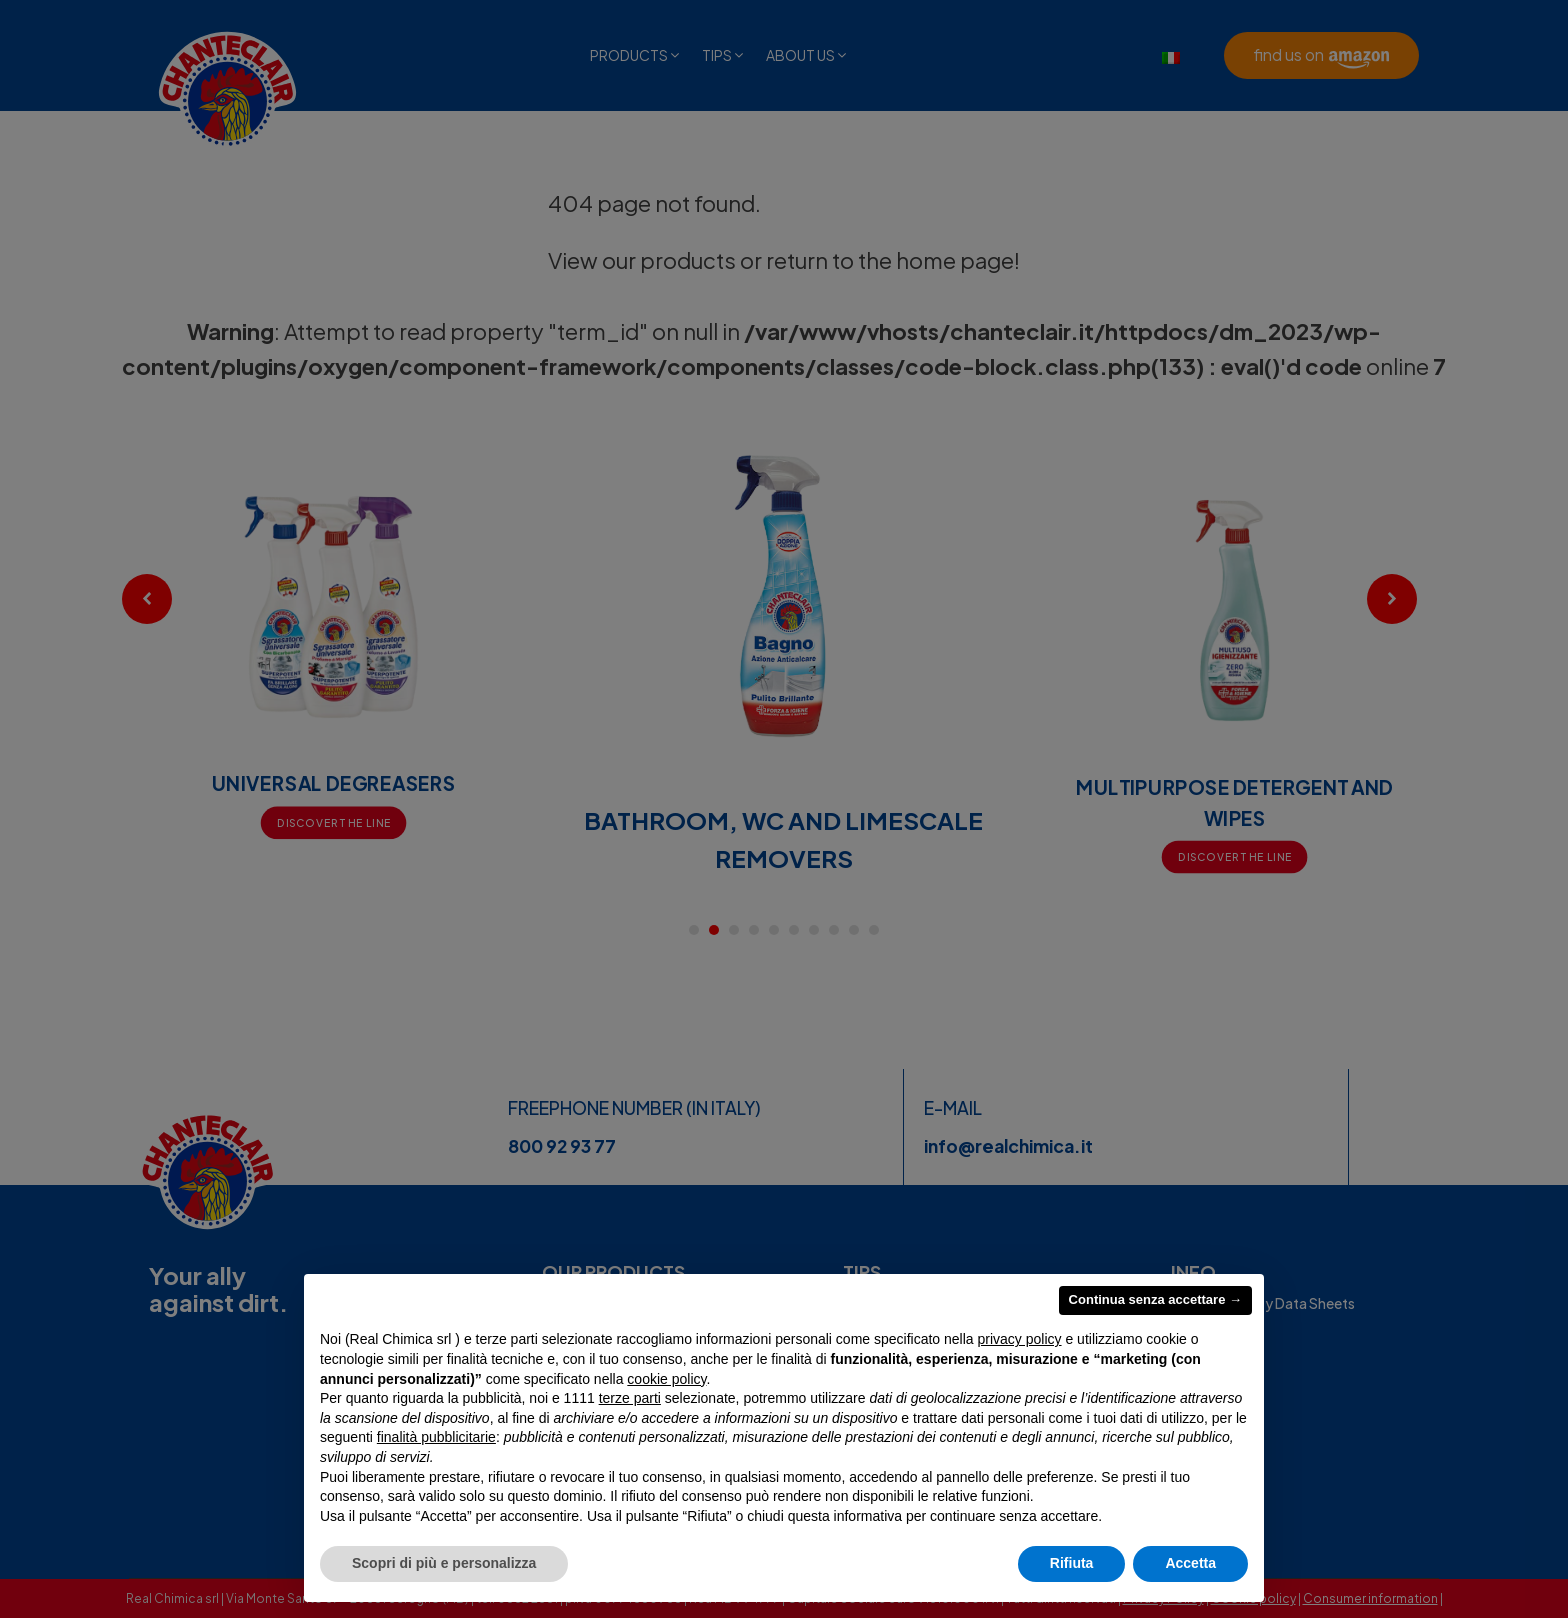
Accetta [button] (1190, 1563)
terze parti (630, 1398)
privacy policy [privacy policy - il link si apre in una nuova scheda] (1020, 1339)
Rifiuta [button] (1072, 1563)
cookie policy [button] (666, 1379)
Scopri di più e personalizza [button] (444, 1563)
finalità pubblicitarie (436, 1437)
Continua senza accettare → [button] (1155, 1299)
